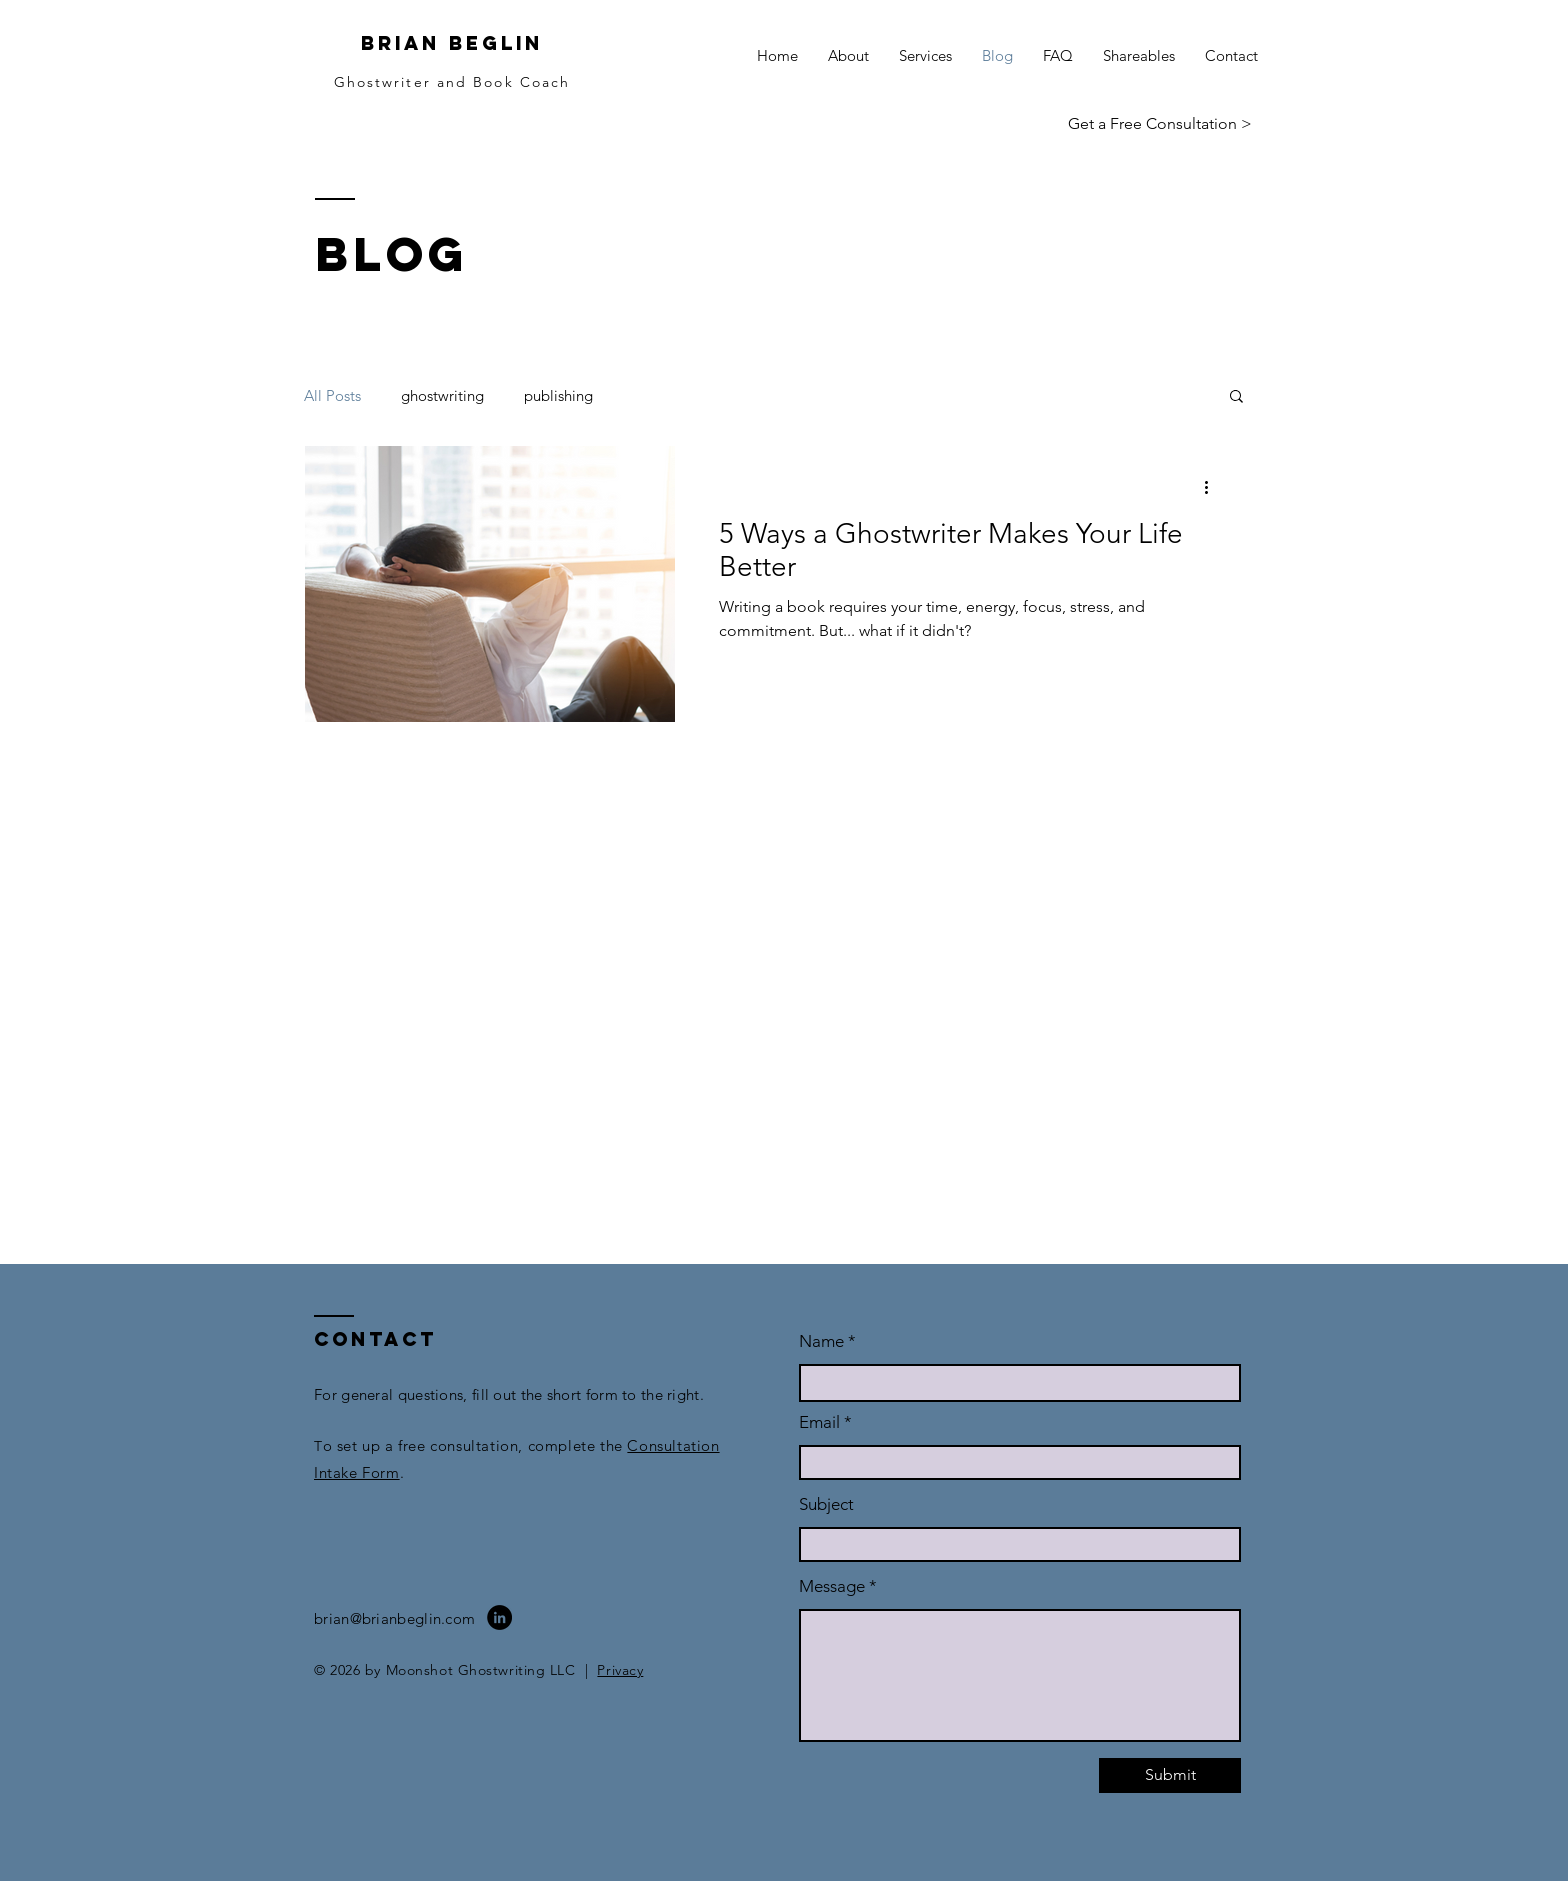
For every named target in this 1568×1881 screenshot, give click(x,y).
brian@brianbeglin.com (394, 1618)
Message (832, 1586)
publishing (558, 395)
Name (823, 1341)
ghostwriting (442, 395)
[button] (1236, 397)
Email (819, 1422)
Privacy (620, 1670)
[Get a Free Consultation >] (1160, 124)
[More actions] (1213, 487)
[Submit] (1170, 1775)
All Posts (332, 395)
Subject (826, 1504)
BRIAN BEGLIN (452, 43)
